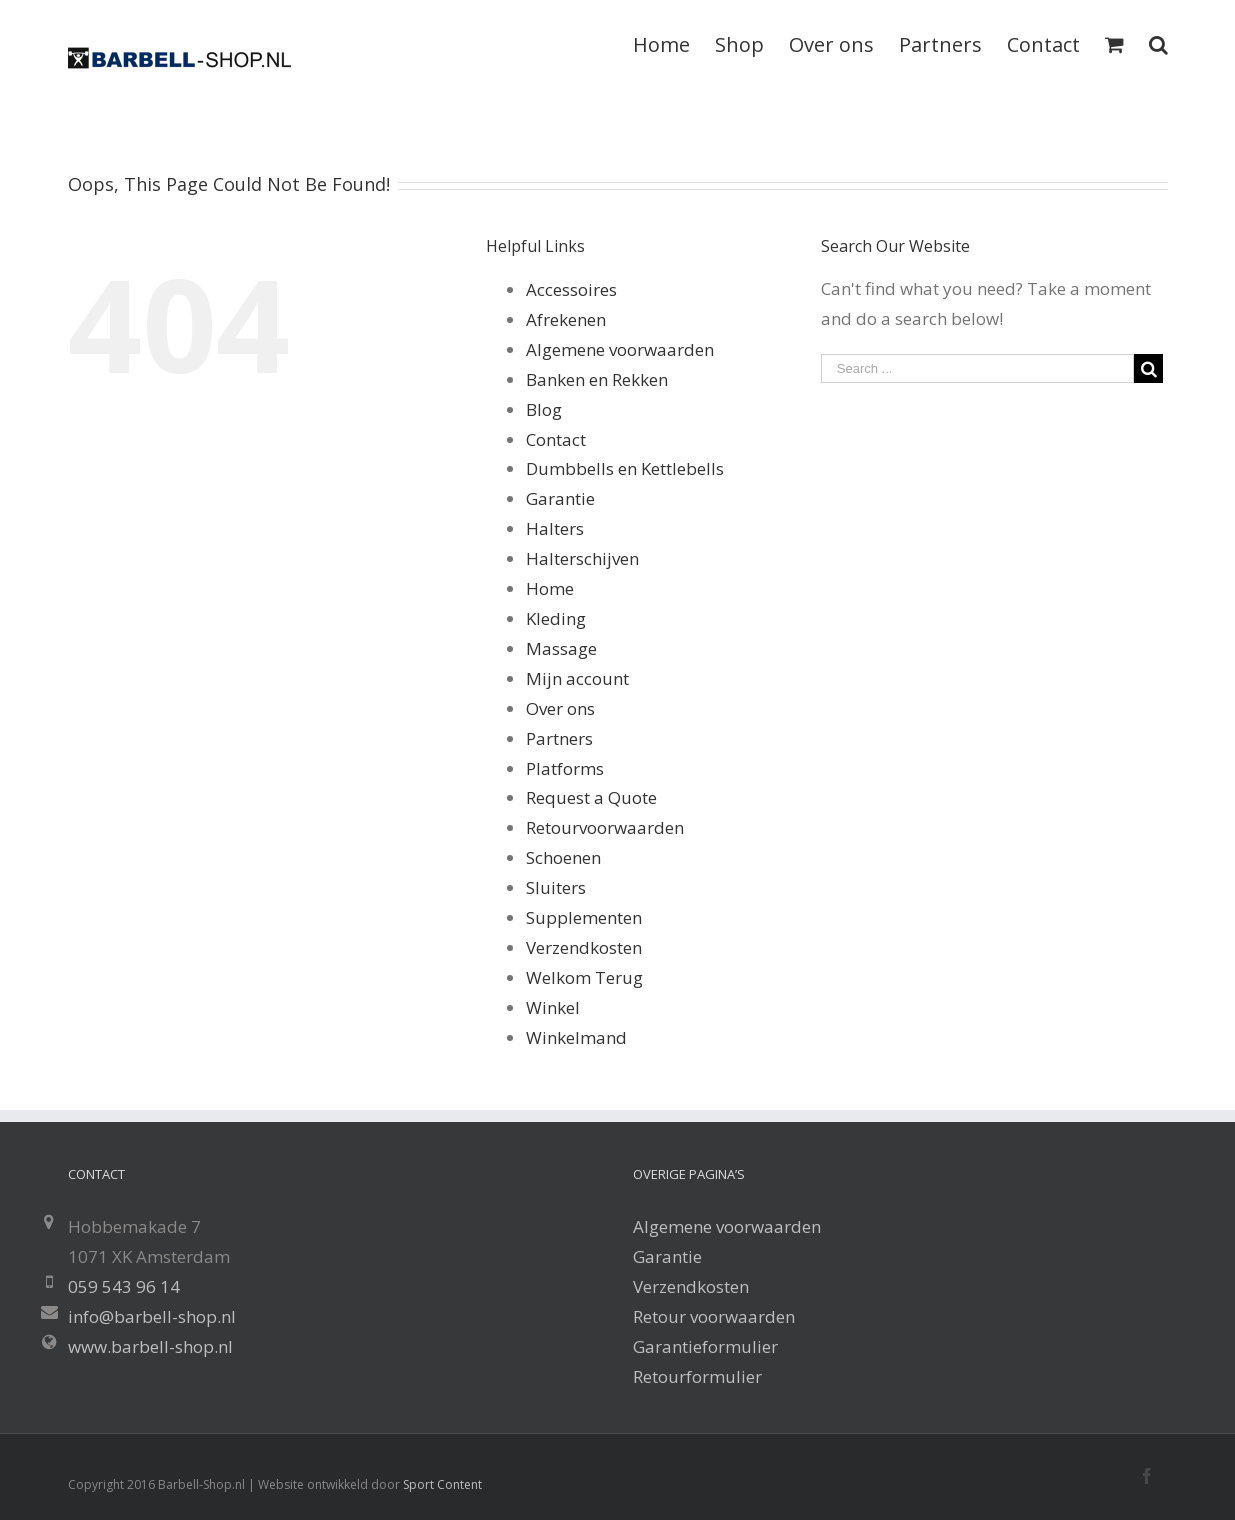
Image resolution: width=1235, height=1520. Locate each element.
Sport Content (442, 1484)
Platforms (565, 768)
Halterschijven (582, 558)
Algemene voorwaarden (620, 349)
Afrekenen (566, 319)
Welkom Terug (584, 977)
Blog (544, 409)
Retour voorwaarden (714, 1316)
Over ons (560, 708)
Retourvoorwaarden (605, 827)
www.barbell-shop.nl (150, 1346)
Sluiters (556, 887)
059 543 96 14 (124, 1286)
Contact (556, 439)
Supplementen (584, 917)
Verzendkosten (584, 947)
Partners (559, 738)
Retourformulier (697, 1376)
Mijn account (577, 678)
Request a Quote (591, 797)
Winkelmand (576, 1037)
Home (550, 588)
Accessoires (571, 289)
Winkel (553, 1007)
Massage (561, 648)
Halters (555, 528)
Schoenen (563, 857)
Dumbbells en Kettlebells (625, 468)
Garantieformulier (705, 1346)
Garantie (560, 498)
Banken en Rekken (597, 379)
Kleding (556, 618)
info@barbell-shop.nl (152, 1316)
